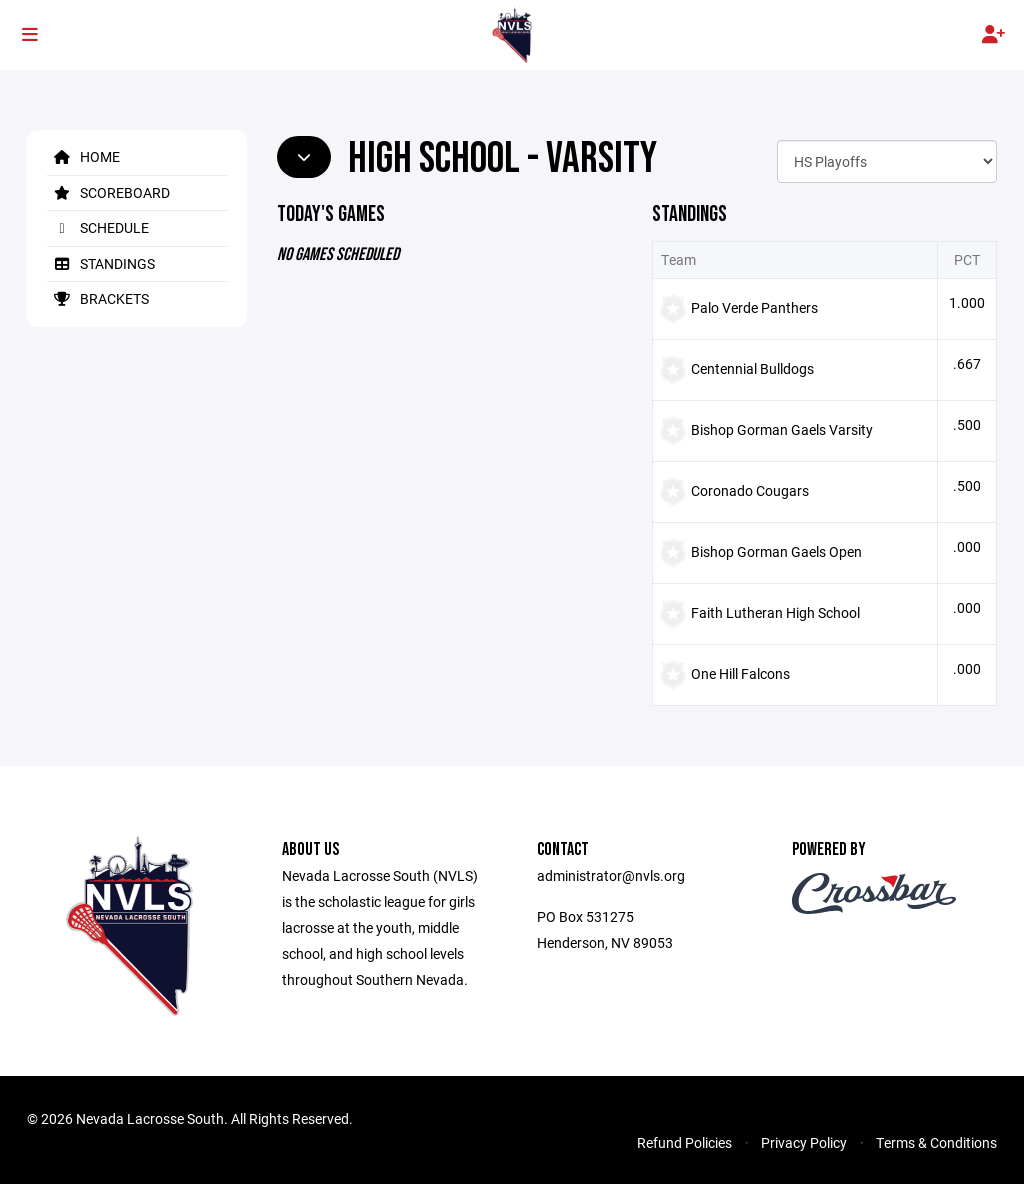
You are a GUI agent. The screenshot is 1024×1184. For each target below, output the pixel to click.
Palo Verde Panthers (754, 307)
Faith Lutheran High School (775, 612)
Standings (101, 263)
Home (83, 156)
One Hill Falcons (740, 673)
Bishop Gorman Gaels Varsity (782, 429)
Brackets (98, 298)
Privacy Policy (804, 1142)
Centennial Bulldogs (752, 368)
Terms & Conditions (936, 1142)
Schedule (98, 227)
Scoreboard (108, 192)
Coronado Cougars (750, 490)
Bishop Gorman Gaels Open (776, 551)
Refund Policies (684, 1142)
